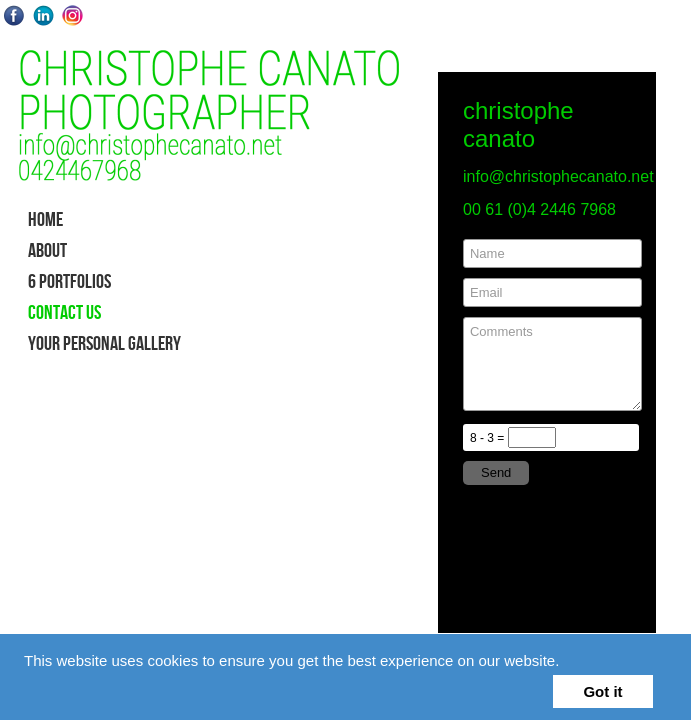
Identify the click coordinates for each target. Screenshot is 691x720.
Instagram (72, 15)
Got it (602, 691)
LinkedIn (43, 15)
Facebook (14, 15)
